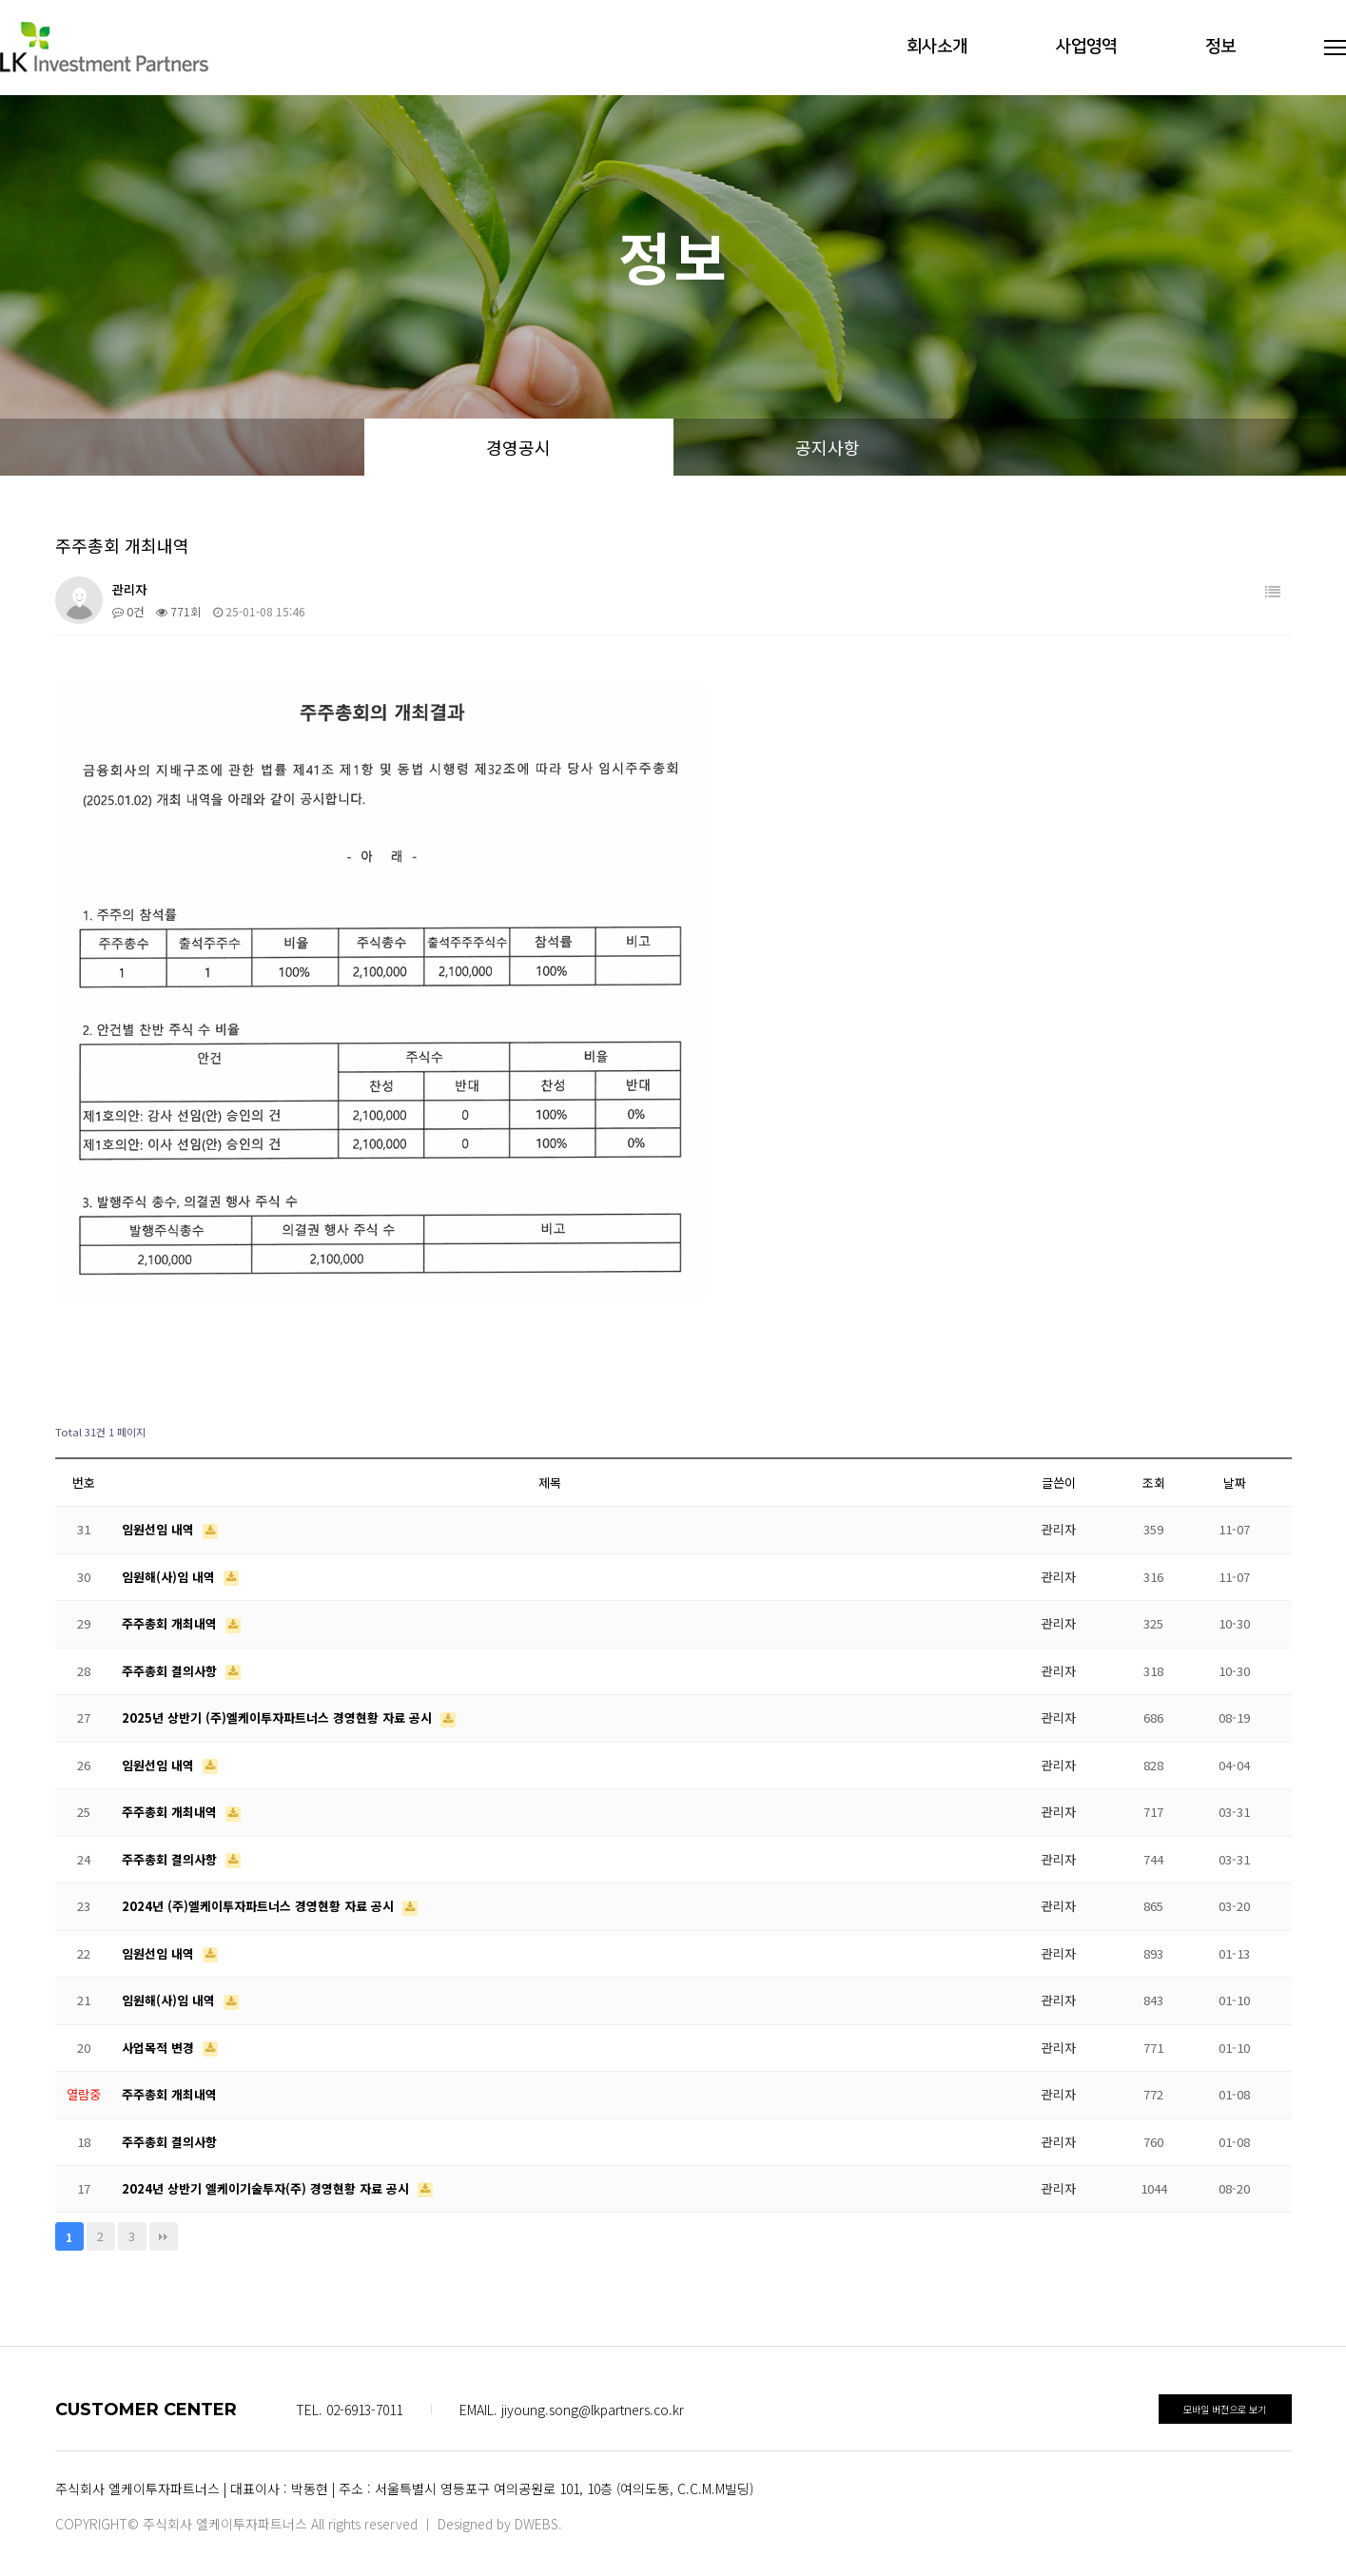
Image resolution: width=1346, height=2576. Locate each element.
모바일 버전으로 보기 (1224, 2409)
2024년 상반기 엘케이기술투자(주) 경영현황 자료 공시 (267, 2188)
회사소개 (937, 46)
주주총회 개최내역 (171, 1623)
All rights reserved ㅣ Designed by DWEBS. (436, 2523)
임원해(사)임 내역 (170, 1577)
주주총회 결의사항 (171, 1671)
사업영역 (1086, 46)
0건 (128, 611)
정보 (1220, 46)
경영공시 (518, 447)
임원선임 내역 (160, 1529)
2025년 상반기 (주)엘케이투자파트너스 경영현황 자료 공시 (279, 1717)
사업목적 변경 (160, 2048)
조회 (1153, 1482)
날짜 (1234, 1482)
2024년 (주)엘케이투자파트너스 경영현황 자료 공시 (260, 1906)
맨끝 (163, 2236)
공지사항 (827, 447)
